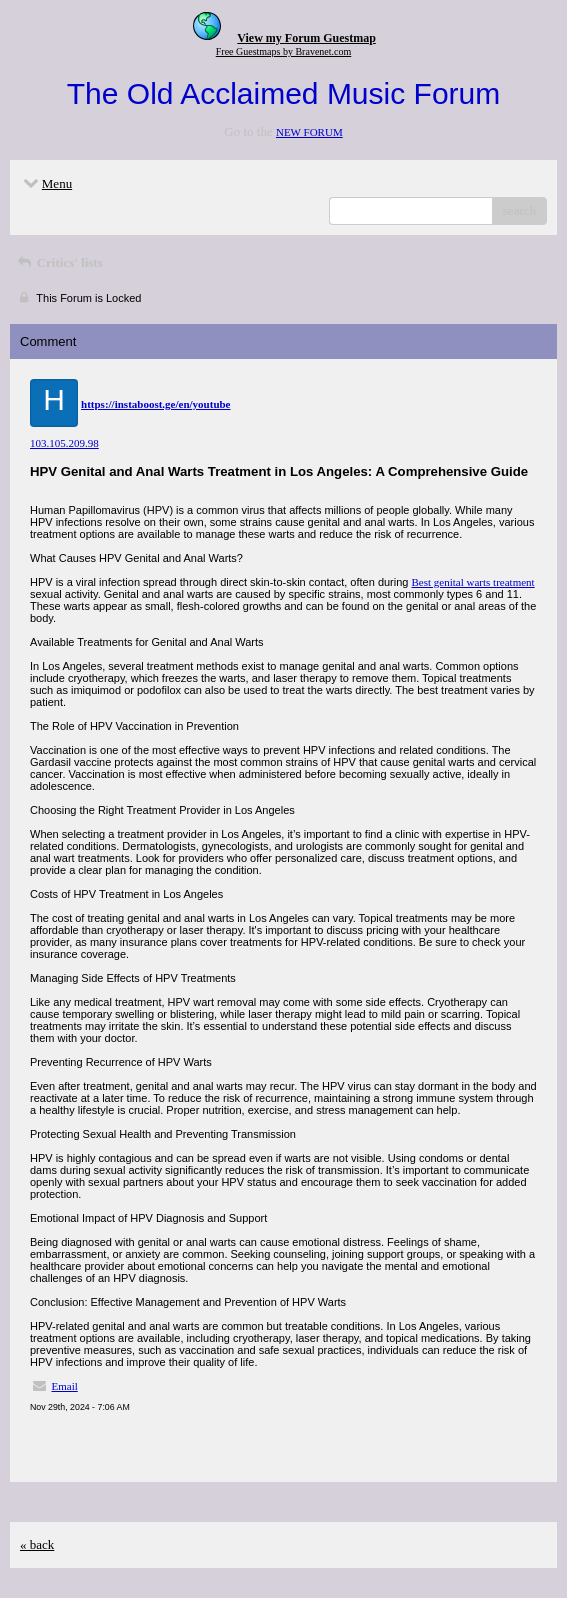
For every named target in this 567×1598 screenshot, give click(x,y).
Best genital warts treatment (473, 582)
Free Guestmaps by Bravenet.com (284, 51)
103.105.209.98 (64, 443)
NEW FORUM (309, 132)
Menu (46, 183)
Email (65, 1386)
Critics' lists (59, 262)
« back (37, 1544)
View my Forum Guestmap (306, 38)
